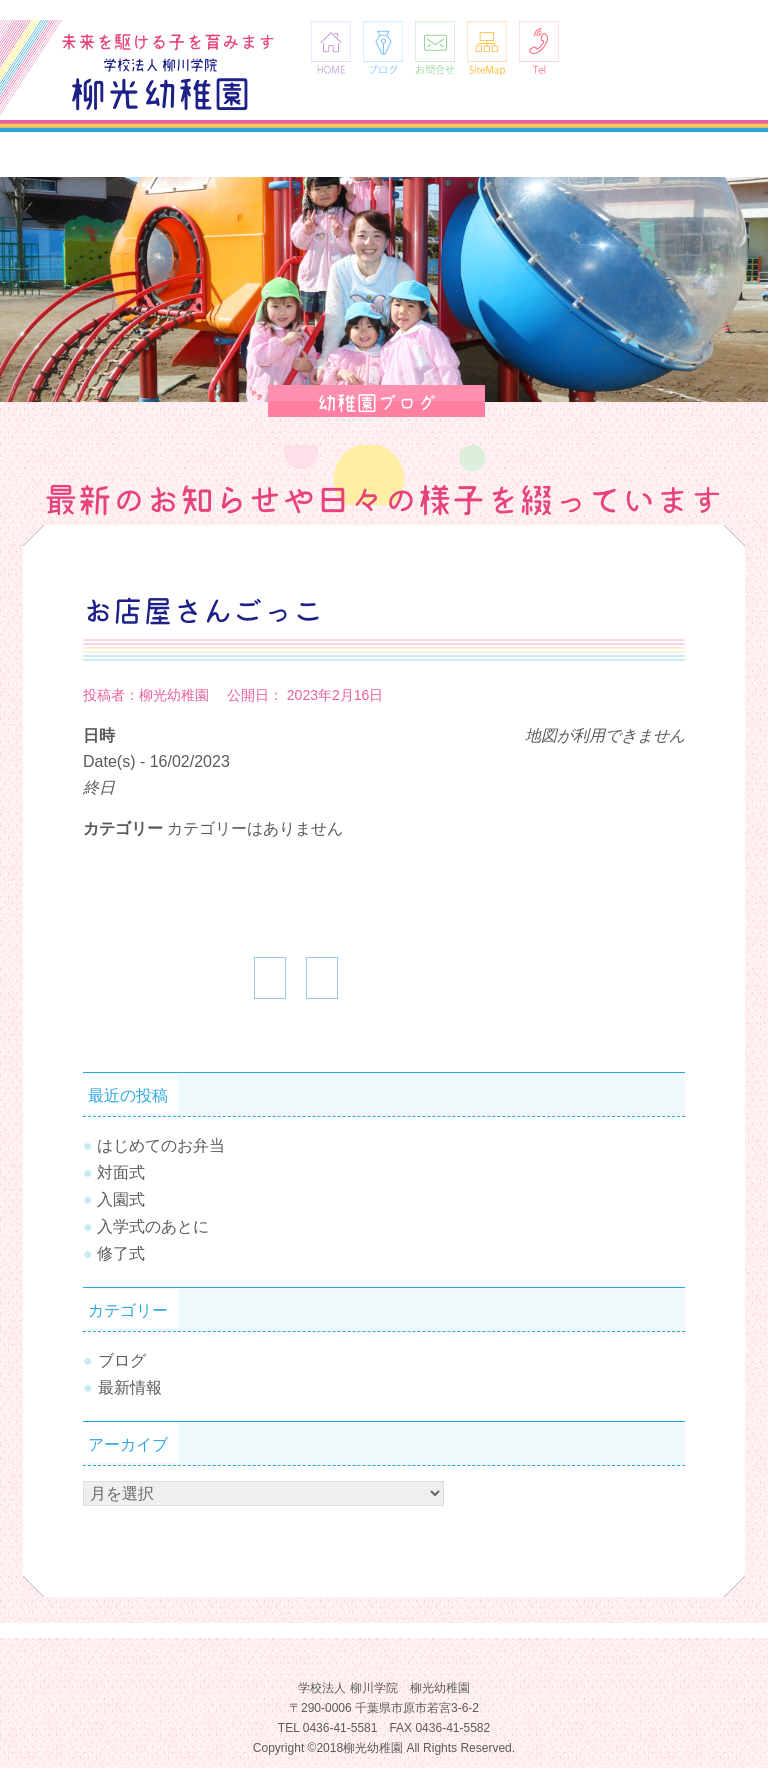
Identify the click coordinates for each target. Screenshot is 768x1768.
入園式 (121, 1199)
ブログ (383, 47)
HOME (331, 47)
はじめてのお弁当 (161, 1145)
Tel (539, 47)
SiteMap (487, 47)
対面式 (121, 1172)
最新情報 (130, 1387)
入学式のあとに (153, 1226)
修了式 (121, 1253)
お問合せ (435, 47)
